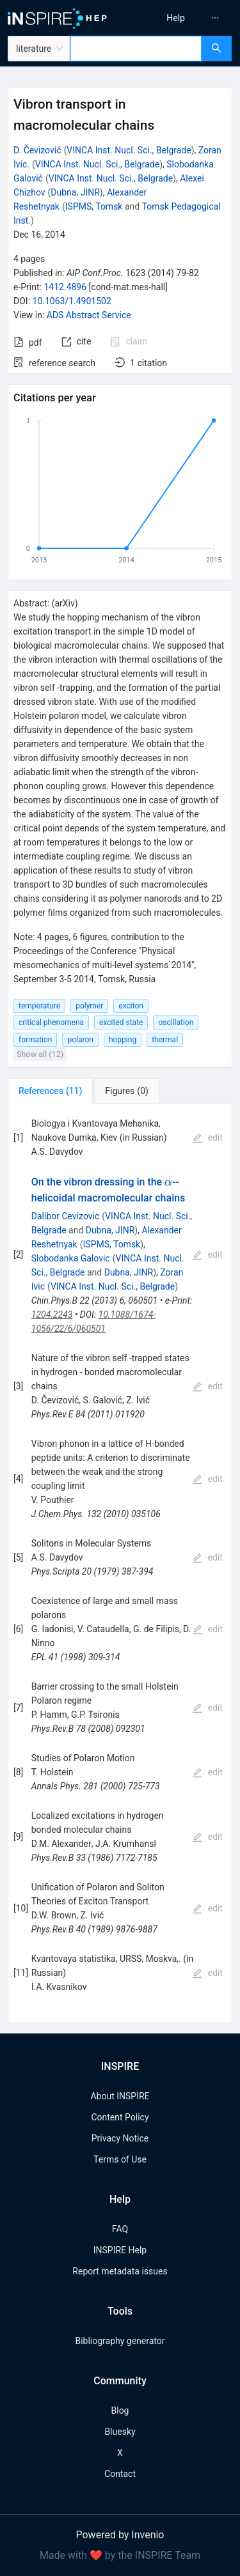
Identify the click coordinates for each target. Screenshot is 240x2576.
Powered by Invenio (120, 2535)
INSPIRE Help (120, 2250)
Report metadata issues (119, 2271)
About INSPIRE (119, 2096)
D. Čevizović (37, 150)
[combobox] (136, 48)
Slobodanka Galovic (70, 1258)
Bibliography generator (119, 2341)
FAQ (120, 2229)
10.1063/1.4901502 (72, 301)
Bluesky (119, 2431)
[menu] (182, 18)
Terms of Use (120, 2159)
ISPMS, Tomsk (94, 206)
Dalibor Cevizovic (65, 1216)
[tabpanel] (120, 1563)
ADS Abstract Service (89, 315)
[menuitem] (175, 18)
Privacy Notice (120, 2138)
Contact (120, 2474)
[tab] (50, 1091)
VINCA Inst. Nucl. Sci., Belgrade (129, 150)
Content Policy (119, 2117)
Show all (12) (40, 1054)
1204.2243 (52, 1314)
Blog (120, 2410)
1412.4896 (65, 287)
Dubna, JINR (75, 192)
